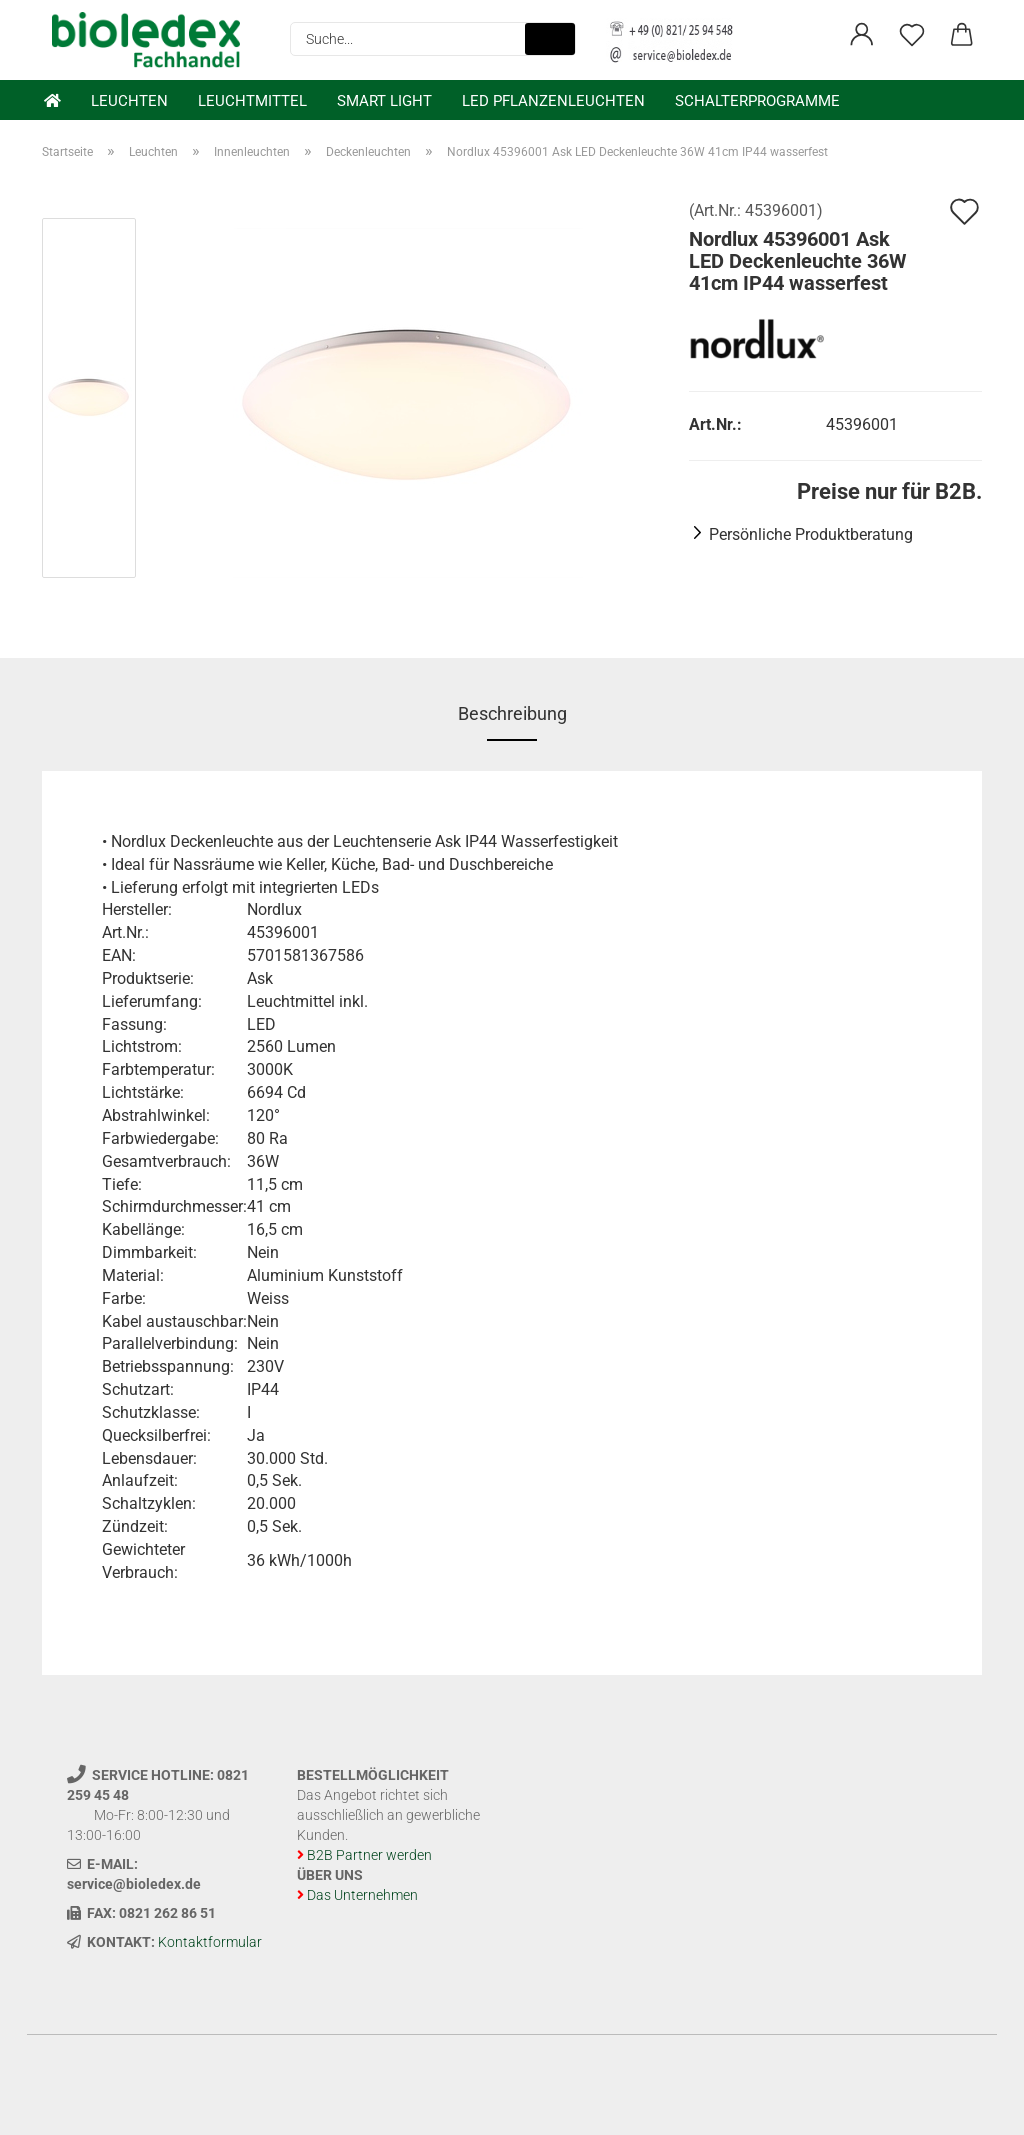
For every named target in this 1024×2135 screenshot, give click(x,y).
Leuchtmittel (252, 101)
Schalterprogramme (757, 101)
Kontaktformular (210, 1942)
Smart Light (384, 101)
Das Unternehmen (362, 1895)
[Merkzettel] (912, 35)
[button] (862, 35)
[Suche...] (550, 39)
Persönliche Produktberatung (811, 534)
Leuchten (129, 101)
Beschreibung (512, 713)
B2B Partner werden (369, 1855)
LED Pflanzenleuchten (553, 101)
